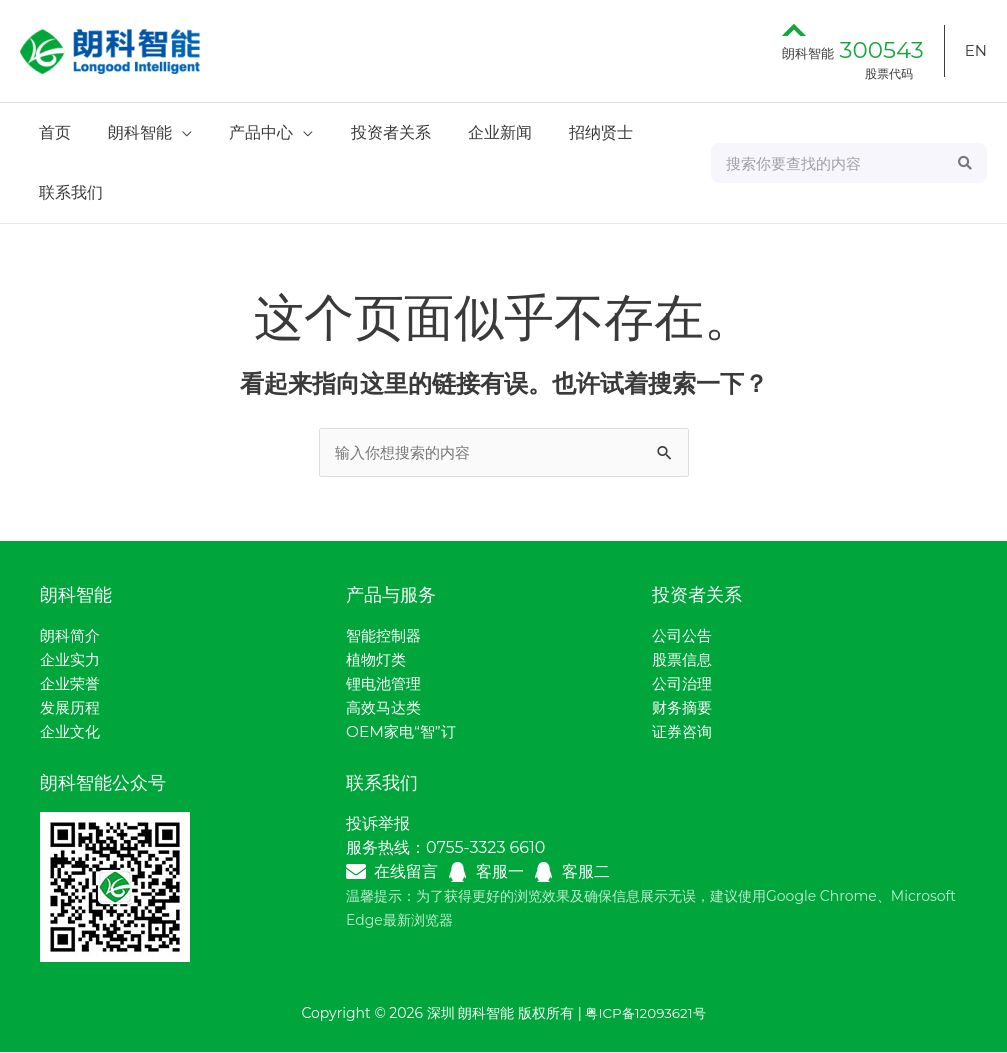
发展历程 (72, 708)
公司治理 (684, 684)
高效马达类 (386, 708)
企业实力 (72, 660)
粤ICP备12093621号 (645, 1014)
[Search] (966, 163)
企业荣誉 (72, 684)
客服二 (586, 872)
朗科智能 (853, 53)
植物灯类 (378, 660)
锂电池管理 (386, 684)
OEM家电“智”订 (404, 732)
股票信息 (684, 660)
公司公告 (684, 636)
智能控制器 (386, 636)
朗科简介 (72, 636)
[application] (174, 132)
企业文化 (72, 732)
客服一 (500, 872)
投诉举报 (378, 824)
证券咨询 (684, 732)
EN (976, 50)
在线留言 (406, 872)
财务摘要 (684, 708)
